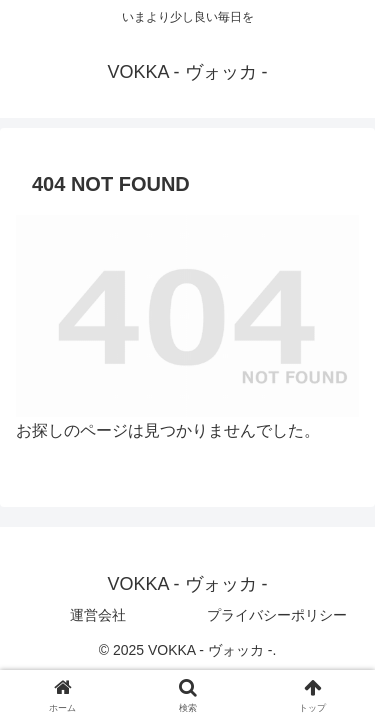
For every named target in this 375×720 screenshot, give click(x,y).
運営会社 (98, 615)
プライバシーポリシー (277, 615)
